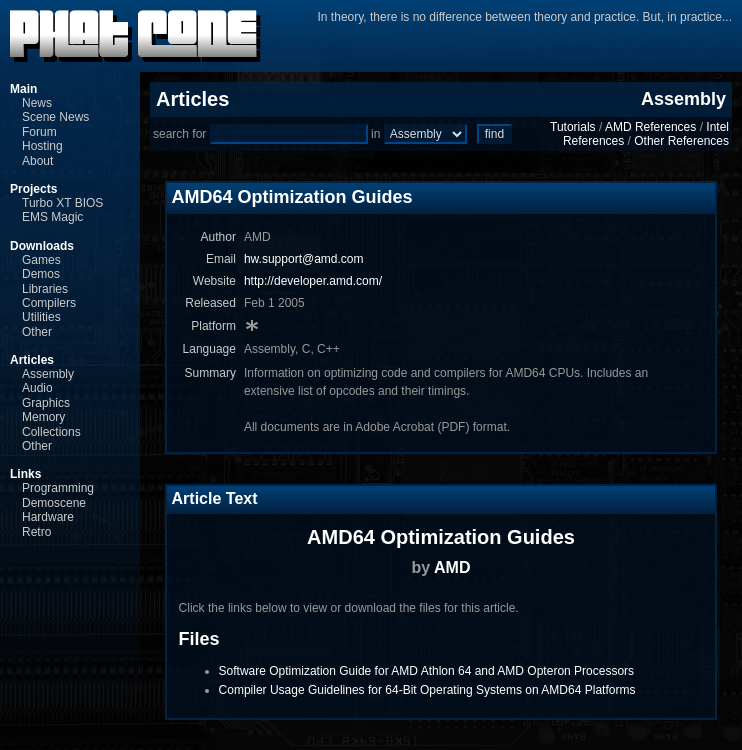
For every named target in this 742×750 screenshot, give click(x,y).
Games (41, 260)
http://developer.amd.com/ (313, 281)
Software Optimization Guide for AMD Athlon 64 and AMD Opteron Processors (427, 671)
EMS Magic (52, 217)
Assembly (48, 374)
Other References (681, 141)
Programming (58, 488)
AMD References (650, 127)
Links (25, 474)
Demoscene (54, 503)
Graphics (46, 403)
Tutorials (573, 127)
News (37, 103)
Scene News (55, 117)
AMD (452, 567)
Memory (43, 417)
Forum (39, 132)
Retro (36, 532)
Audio (37, 388)
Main (23, 89)
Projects (33, 189)
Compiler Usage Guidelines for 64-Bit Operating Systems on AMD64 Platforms (427, 690)
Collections (51, 432)
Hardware (48, 517)
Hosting (42, 146)
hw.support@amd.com (304, 259)
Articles (32, 360)
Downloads (42, 246)
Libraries (45, 289)
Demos (41, 274)
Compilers (49, 303)
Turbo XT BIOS (62, 203)
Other (37, 332)
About (37, 161)
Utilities (41, 317)
